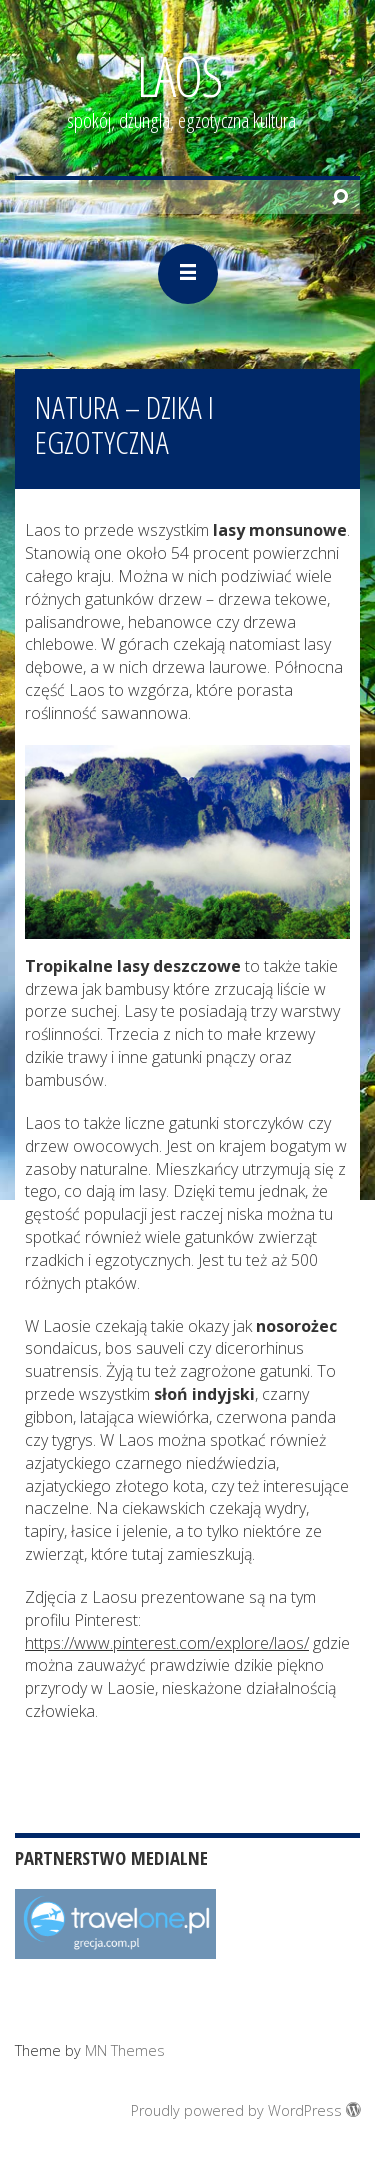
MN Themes (125, 2050)
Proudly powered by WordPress (245, 2110)
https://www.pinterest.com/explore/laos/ (167, 1643)
